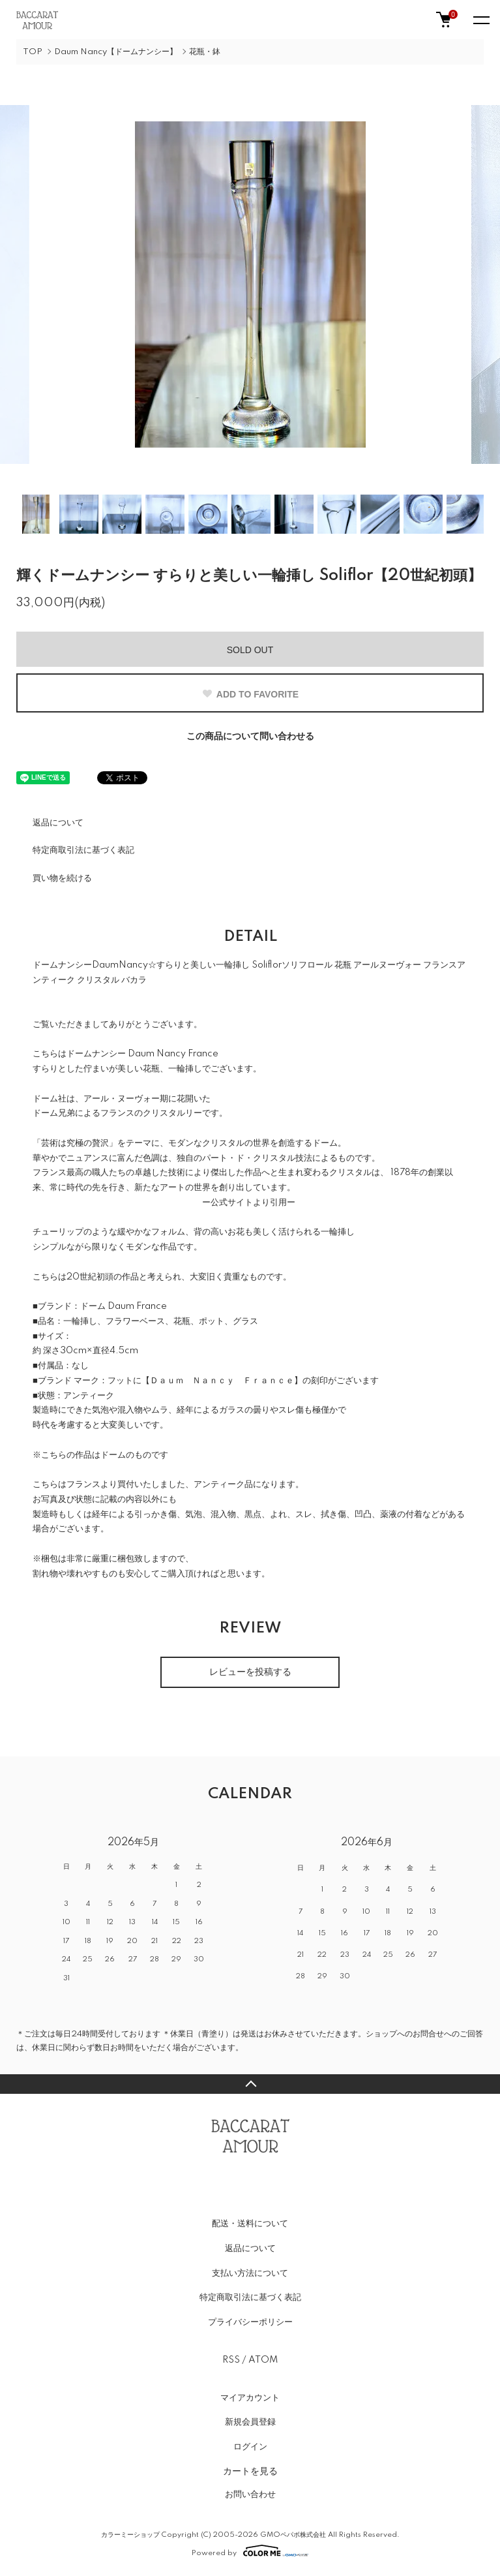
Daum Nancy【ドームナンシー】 (115, 52)
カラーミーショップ (130, 2535)
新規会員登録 (250, 2422)
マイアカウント (250, 2397)
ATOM (263, 2360)
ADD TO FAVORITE (250, 694)
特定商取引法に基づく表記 (83, 850)
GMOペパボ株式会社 (293, 2535)
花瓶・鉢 (204, 52)
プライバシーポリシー (250, 2322)
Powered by (250, 2550)
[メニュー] (480, 19)
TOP (32, 52)
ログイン (250, 2446)
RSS (231, 2360)
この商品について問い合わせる (250, 736)
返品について (58, 822)
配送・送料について (250, 2223)
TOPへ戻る (250, 2084)
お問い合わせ (250, 2494)
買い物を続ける (62, 878)
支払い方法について (250, 2273)
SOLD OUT (250, 650)
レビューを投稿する (250, 1672)
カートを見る (250, 2471)
